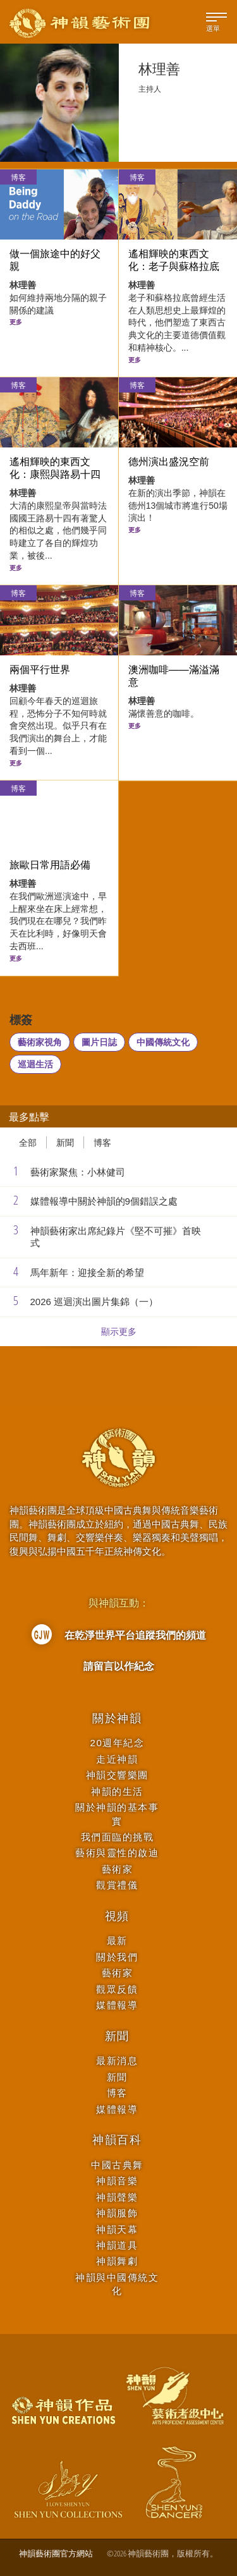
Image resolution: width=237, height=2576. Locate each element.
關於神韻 (117, 1718)
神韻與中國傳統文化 (117, 2284)
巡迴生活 (35, 1064)
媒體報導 (117, 2005)
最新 (117, 1940)
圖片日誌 (99, 1042)
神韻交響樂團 (117, 1775)
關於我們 (117, 1957)
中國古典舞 (117, 2165)
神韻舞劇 (117, 2261)
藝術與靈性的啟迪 (117, 1852)
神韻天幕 (117, 2229)
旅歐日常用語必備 (49, 865)
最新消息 (117, 2060)
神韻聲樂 (117, 2197)
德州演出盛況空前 (168, 461)
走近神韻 (117, 1759)
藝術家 (117, 1869)
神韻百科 (117, 2140)
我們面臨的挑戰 (117, 1837)
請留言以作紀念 (118, 1666)
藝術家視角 (40, 1042)
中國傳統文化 (163, 1042)
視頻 (117, 1916)
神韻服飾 (117, 2213)
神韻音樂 (117, 2180)
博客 (18, 177)
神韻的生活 (117, 1791)
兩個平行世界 (39, 669)
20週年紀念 (117, 1742)
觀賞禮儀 (117, 1885)
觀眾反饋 (117, 1989)
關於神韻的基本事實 (117, 1814)
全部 (28, 1142)
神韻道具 (117, 2245)
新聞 (65, 1142)
